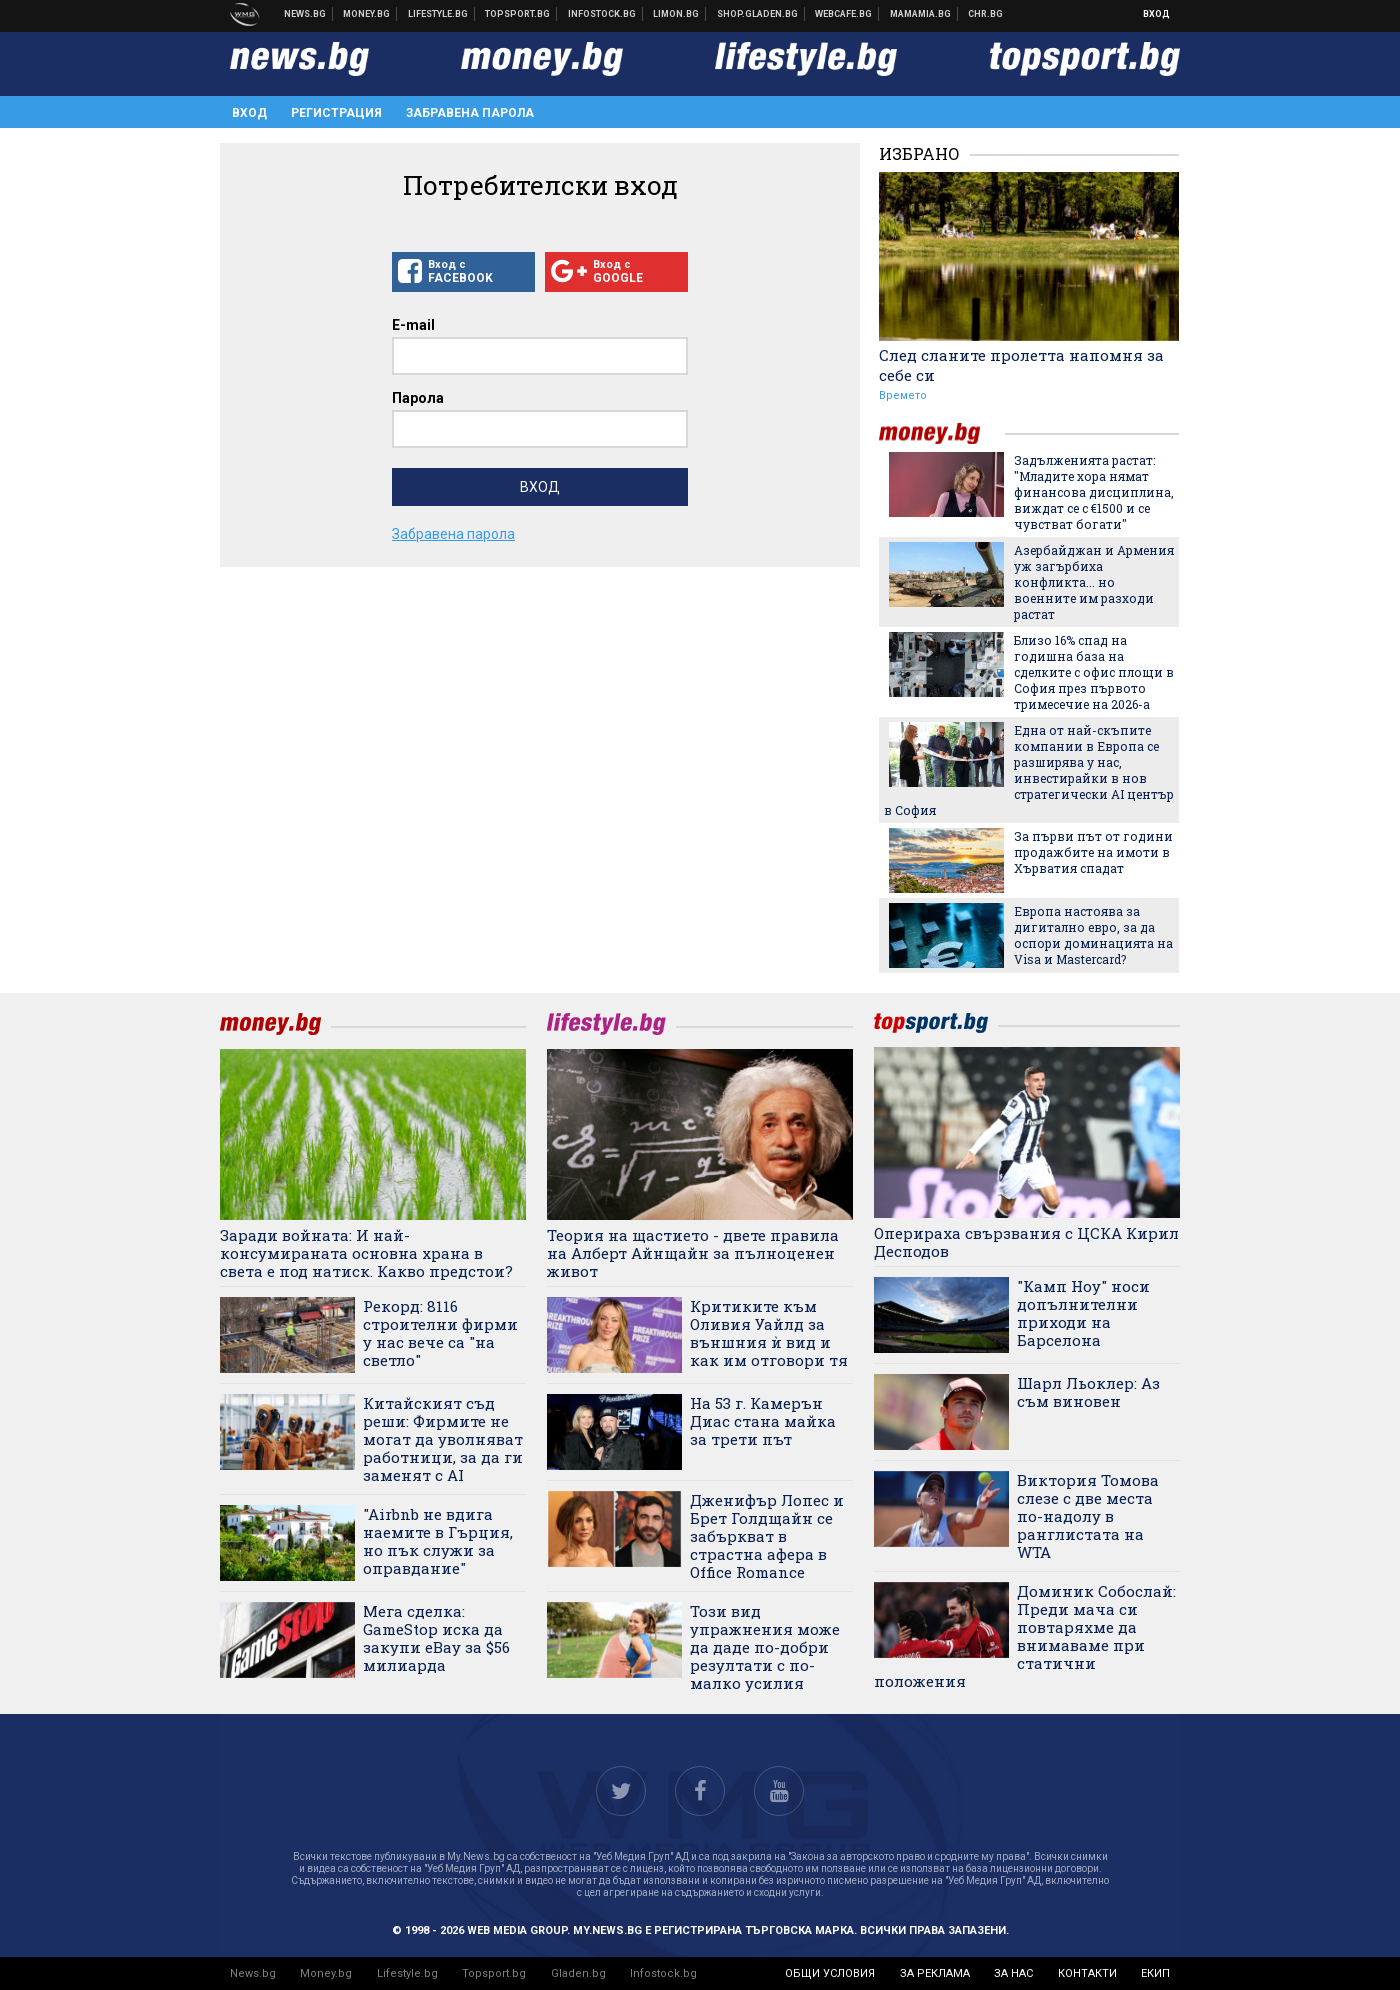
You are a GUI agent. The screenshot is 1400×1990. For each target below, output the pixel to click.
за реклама (935, 1973)
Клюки (438, 14)
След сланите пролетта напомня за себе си (1021, 365)
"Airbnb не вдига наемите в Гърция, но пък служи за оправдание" (438, 1541)
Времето (903, 395)
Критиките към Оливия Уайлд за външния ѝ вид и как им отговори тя (769, 1333)
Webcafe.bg (844, 14)
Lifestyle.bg (407, 1973)
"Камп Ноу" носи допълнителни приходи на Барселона (1083, 1313)
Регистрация (336, 113)
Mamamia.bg (921, 14)
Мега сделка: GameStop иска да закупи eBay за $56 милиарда (436, 1638)
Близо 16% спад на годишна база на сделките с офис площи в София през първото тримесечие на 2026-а (1094, 672)
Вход (1156, 14)
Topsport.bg (494, 1973)
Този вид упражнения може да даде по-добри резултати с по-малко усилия (765, 1647)
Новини (305, 14)
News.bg (253, 1973)
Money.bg (326, 1973)
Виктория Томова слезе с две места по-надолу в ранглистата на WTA (1088, 1516)
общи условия (830, 1973)
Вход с (463, 272)
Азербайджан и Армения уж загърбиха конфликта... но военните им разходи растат (1094, 582)
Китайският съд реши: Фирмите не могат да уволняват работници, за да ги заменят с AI (443, 1439)
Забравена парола (470, 113)
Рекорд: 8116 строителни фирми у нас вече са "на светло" (440, 1333)
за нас (1013, 1973)
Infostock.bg (663, 1973)
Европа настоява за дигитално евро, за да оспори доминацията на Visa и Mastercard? (1093, 935)
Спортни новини (518, 14)
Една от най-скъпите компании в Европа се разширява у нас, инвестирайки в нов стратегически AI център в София (1029, 770)
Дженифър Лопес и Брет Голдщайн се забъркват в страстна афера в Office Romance (767, 1536)
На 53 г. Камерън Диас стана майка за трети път (763, 1421)
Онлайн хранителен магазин (758, 14)
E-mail (413, 325)
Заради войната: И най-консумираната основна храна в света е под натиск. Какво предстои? (366, 1253)
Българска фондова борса (602, 14)
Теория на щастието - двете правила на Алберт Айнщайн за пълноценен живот (693, 1253)
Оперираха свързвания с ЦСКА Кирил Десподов (1026, 1242)
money (942, 433)
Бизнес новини (367, 14)
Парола (418, 398)
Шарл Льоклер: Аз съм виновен (1088, 1392)
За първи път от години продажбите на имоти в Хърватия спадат (1093, 852)
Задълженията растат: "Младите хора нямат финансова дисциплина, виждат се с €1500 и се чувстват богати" (1094, 492)
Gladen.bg (578, 1973)
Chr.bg (985, 14)
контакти (1087, 1973)
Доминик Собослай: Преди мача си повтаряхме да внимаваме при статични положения (1025, 1636)
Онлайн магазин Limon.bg (676, 14)
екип (1155, 1973)
